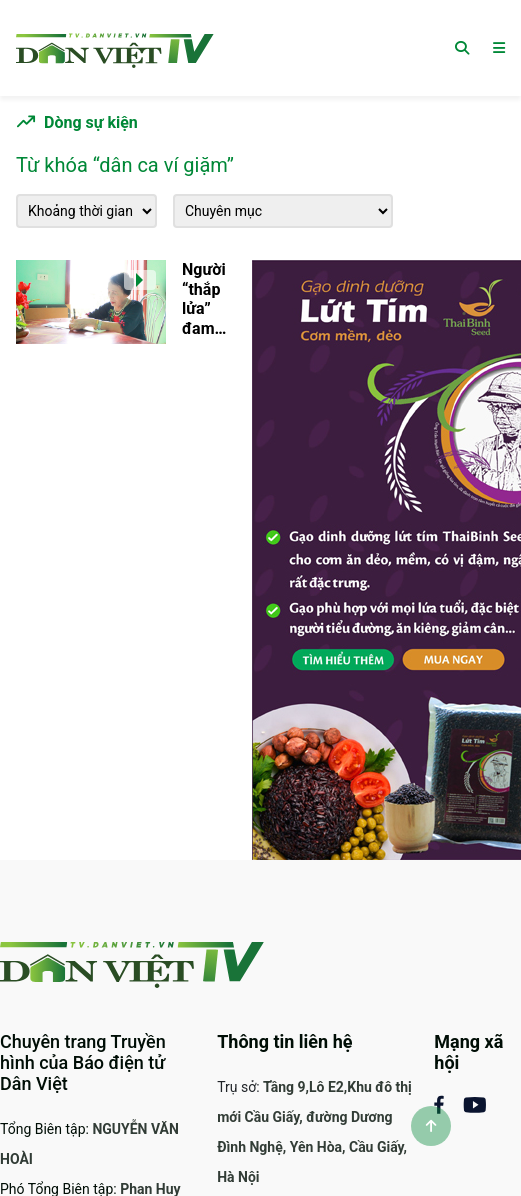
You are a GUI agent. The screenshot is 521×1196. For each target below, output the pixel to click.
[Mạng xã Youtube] (474, 1103)
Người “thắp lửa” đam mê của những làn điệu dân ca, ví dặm (205, 299)
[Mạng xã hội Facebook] (448, 1103)
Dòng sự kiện (91, 122)
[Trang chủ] (115, 47)
